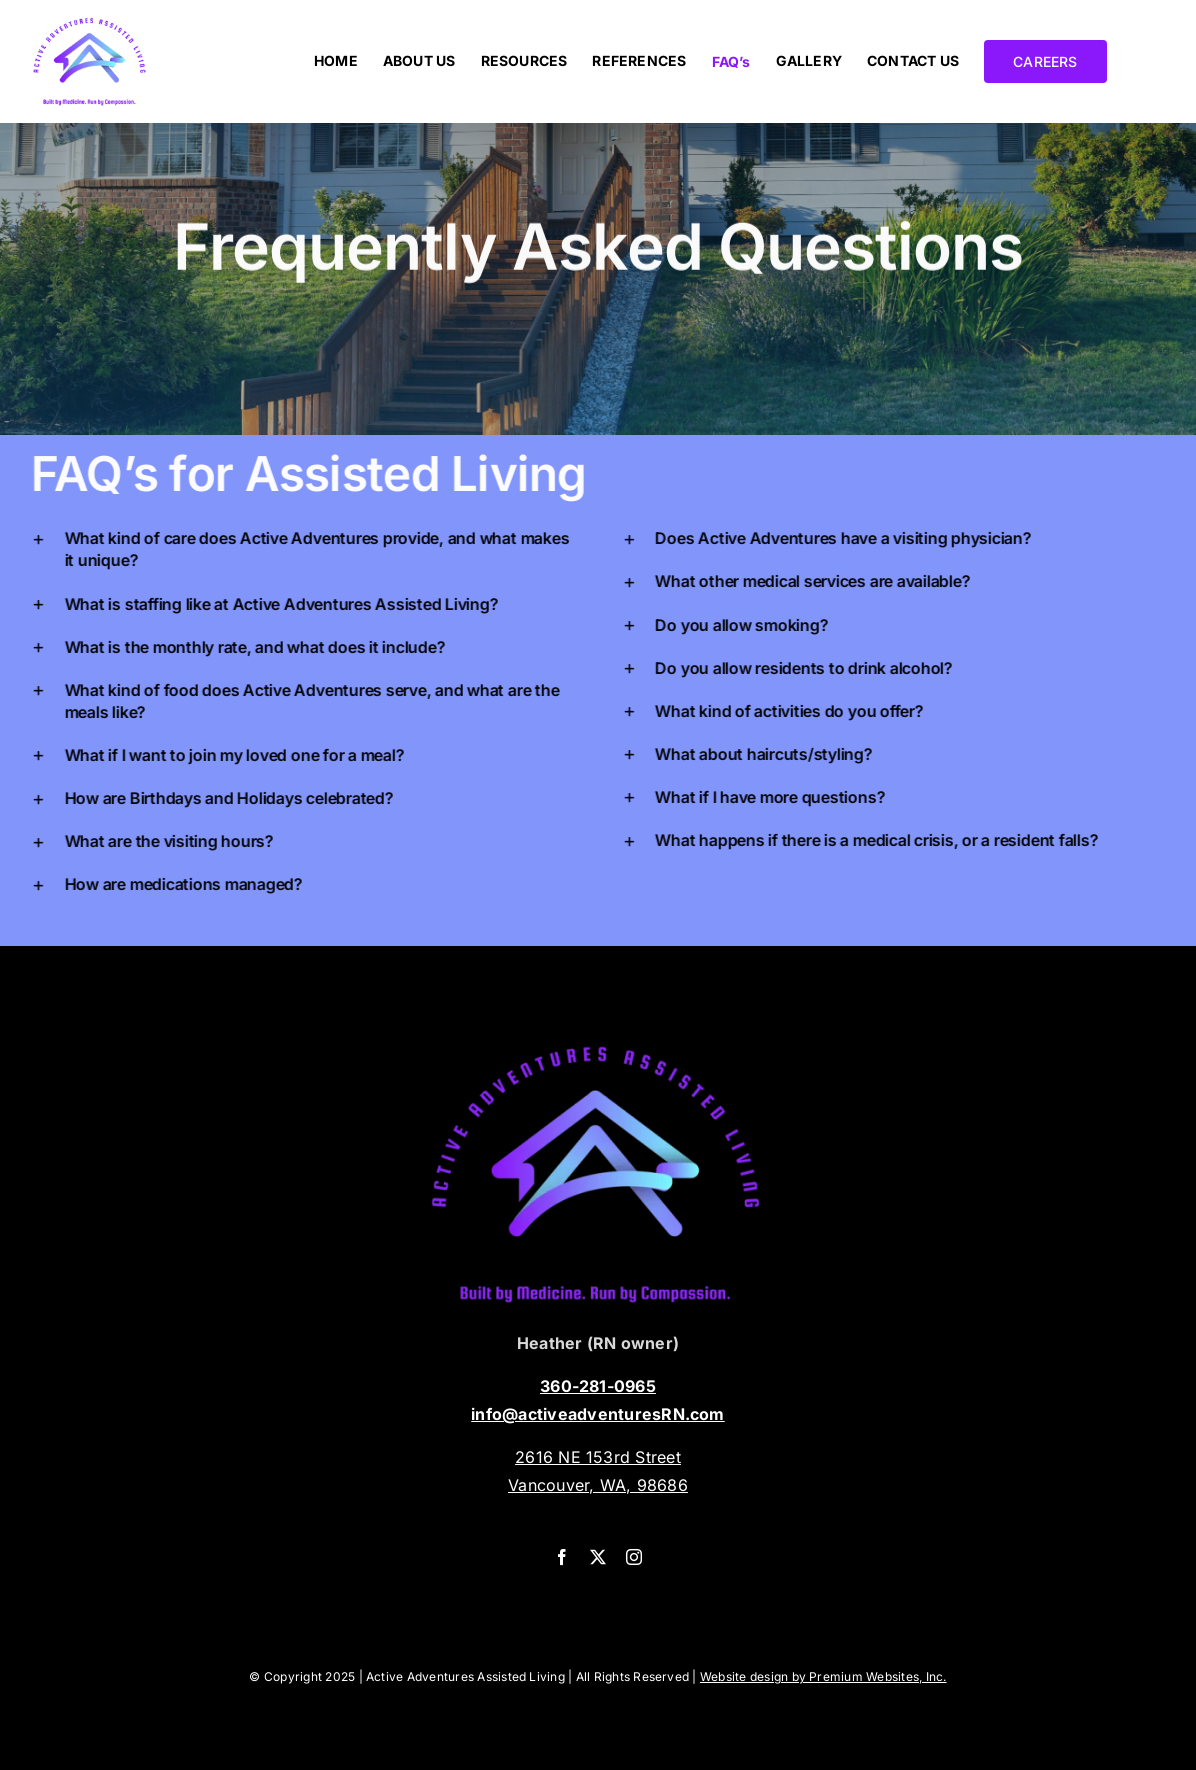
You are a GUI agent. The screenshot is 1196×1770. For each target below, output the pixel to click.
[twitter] (598, 1557)
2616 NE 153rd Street (598, 1457)
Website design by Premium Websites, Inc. (823, 1676)
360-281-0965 (598, 1386)
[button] (305, 549)
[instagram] (634, 1557)
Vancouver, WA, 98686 (598, 1485)
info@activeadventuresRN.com (597, 1414)
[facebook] (562, 1557)
